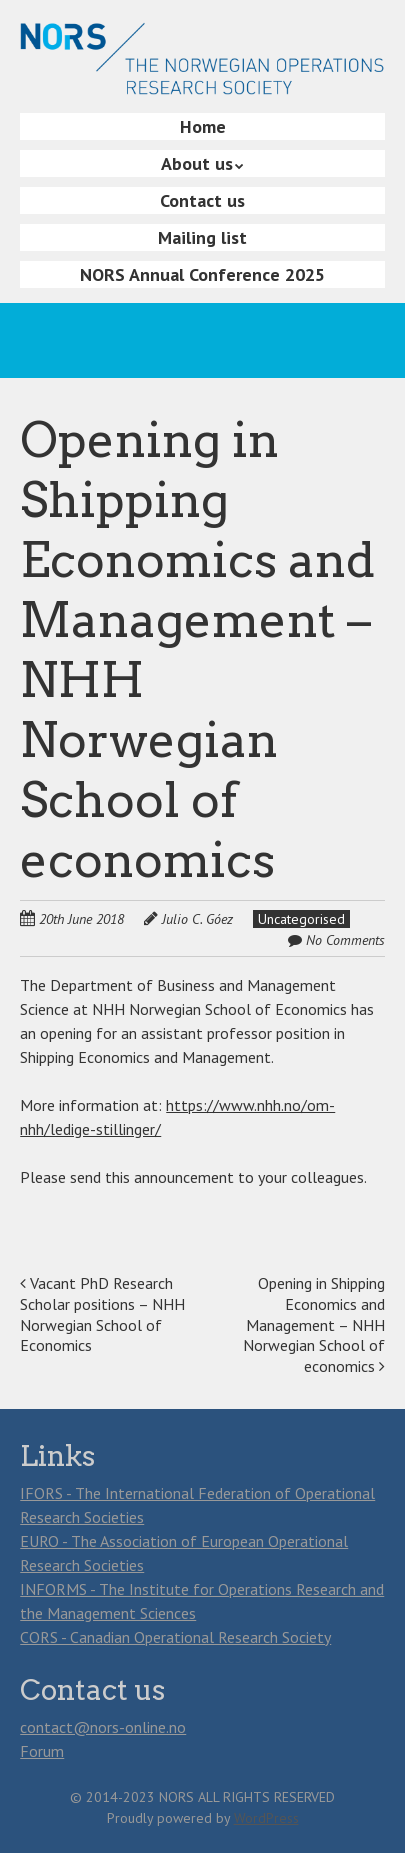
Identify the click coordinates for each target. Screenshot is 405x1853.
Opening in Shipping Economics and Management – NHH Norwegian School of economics (314, 1324)
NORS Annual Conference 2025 (202, 274)
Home (203, 126)
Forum (42, 1751)
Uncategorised (301, 919)
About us (197, 163)
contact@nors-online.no (103, 1727)
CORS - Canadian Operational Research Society (175, 1637)
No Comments (345, 940)
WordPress (266, 1818)
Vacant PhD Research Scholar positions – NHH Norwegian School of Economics (102, 1314)
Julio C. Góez (197, 919)
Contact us (202, 200)
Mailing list (202, 237)
